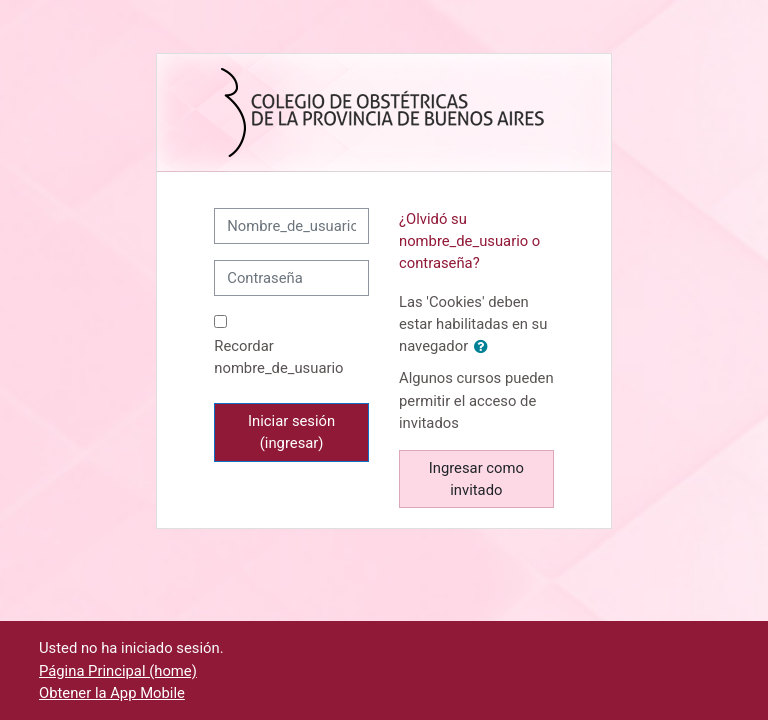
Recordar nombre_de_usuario (278, 357)
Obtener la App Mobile (112, 693)
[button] (485, 347)
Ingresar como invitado (476, 479)
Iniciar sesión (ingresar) (291, 432)
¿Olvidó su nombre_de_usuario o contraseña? (469, 241)
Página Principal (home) (118, 671)
